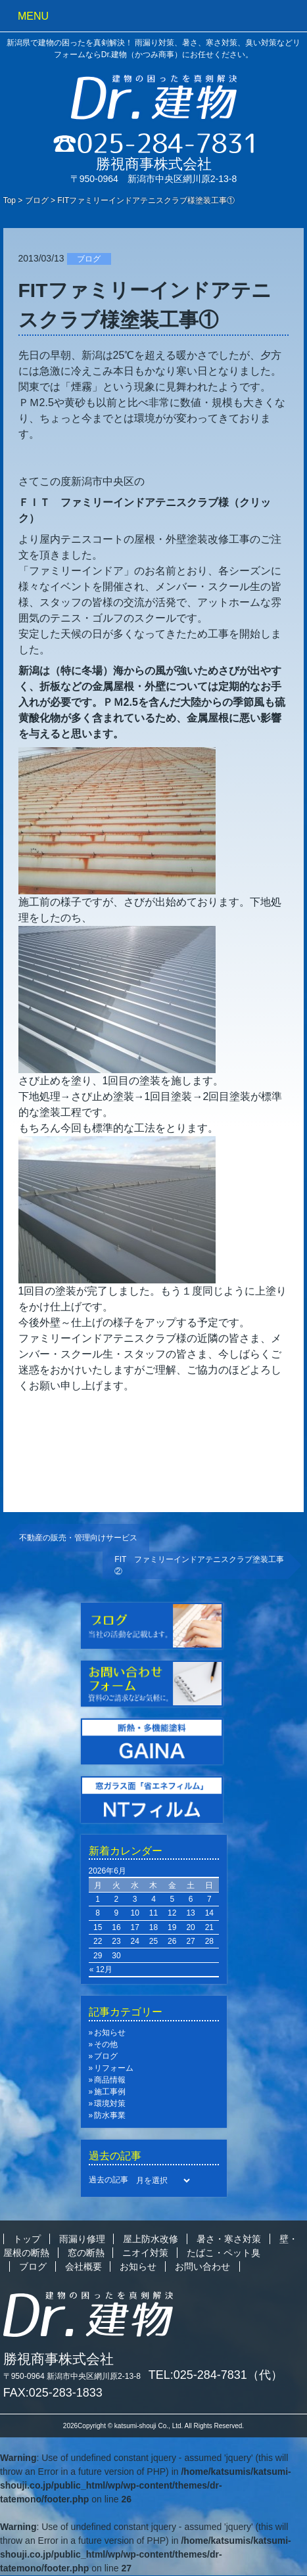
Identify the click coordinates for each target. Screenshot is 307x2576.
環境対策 (110, 2103)
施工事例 (110, 2091)
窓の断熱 (86, 2252)
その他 (106, 2044)
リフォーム (113, 2068)
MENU (33, 16)
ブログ (37, 200)
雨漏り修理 (82, 2239)
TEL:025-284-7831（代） (216, 2374)
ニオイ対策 (145, 2252)
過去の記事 (108, 2179)
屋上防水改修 (150, 2239)
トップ (27, 2239)
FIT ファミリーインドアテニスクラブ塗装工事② (199, 1565)
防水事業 (110, 2115)
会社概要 (83, 2266)
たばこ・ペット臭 (223, 2252)
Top (9, 200)
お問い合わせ (202, 2266)
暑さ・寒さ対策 (229, 2239)
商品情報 (110, 2079)
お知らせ (110, 2032)
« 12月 (100, 1969)
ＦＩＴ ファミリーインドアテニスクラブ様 (123, 502)
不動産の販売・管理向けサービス (78, 1537)
